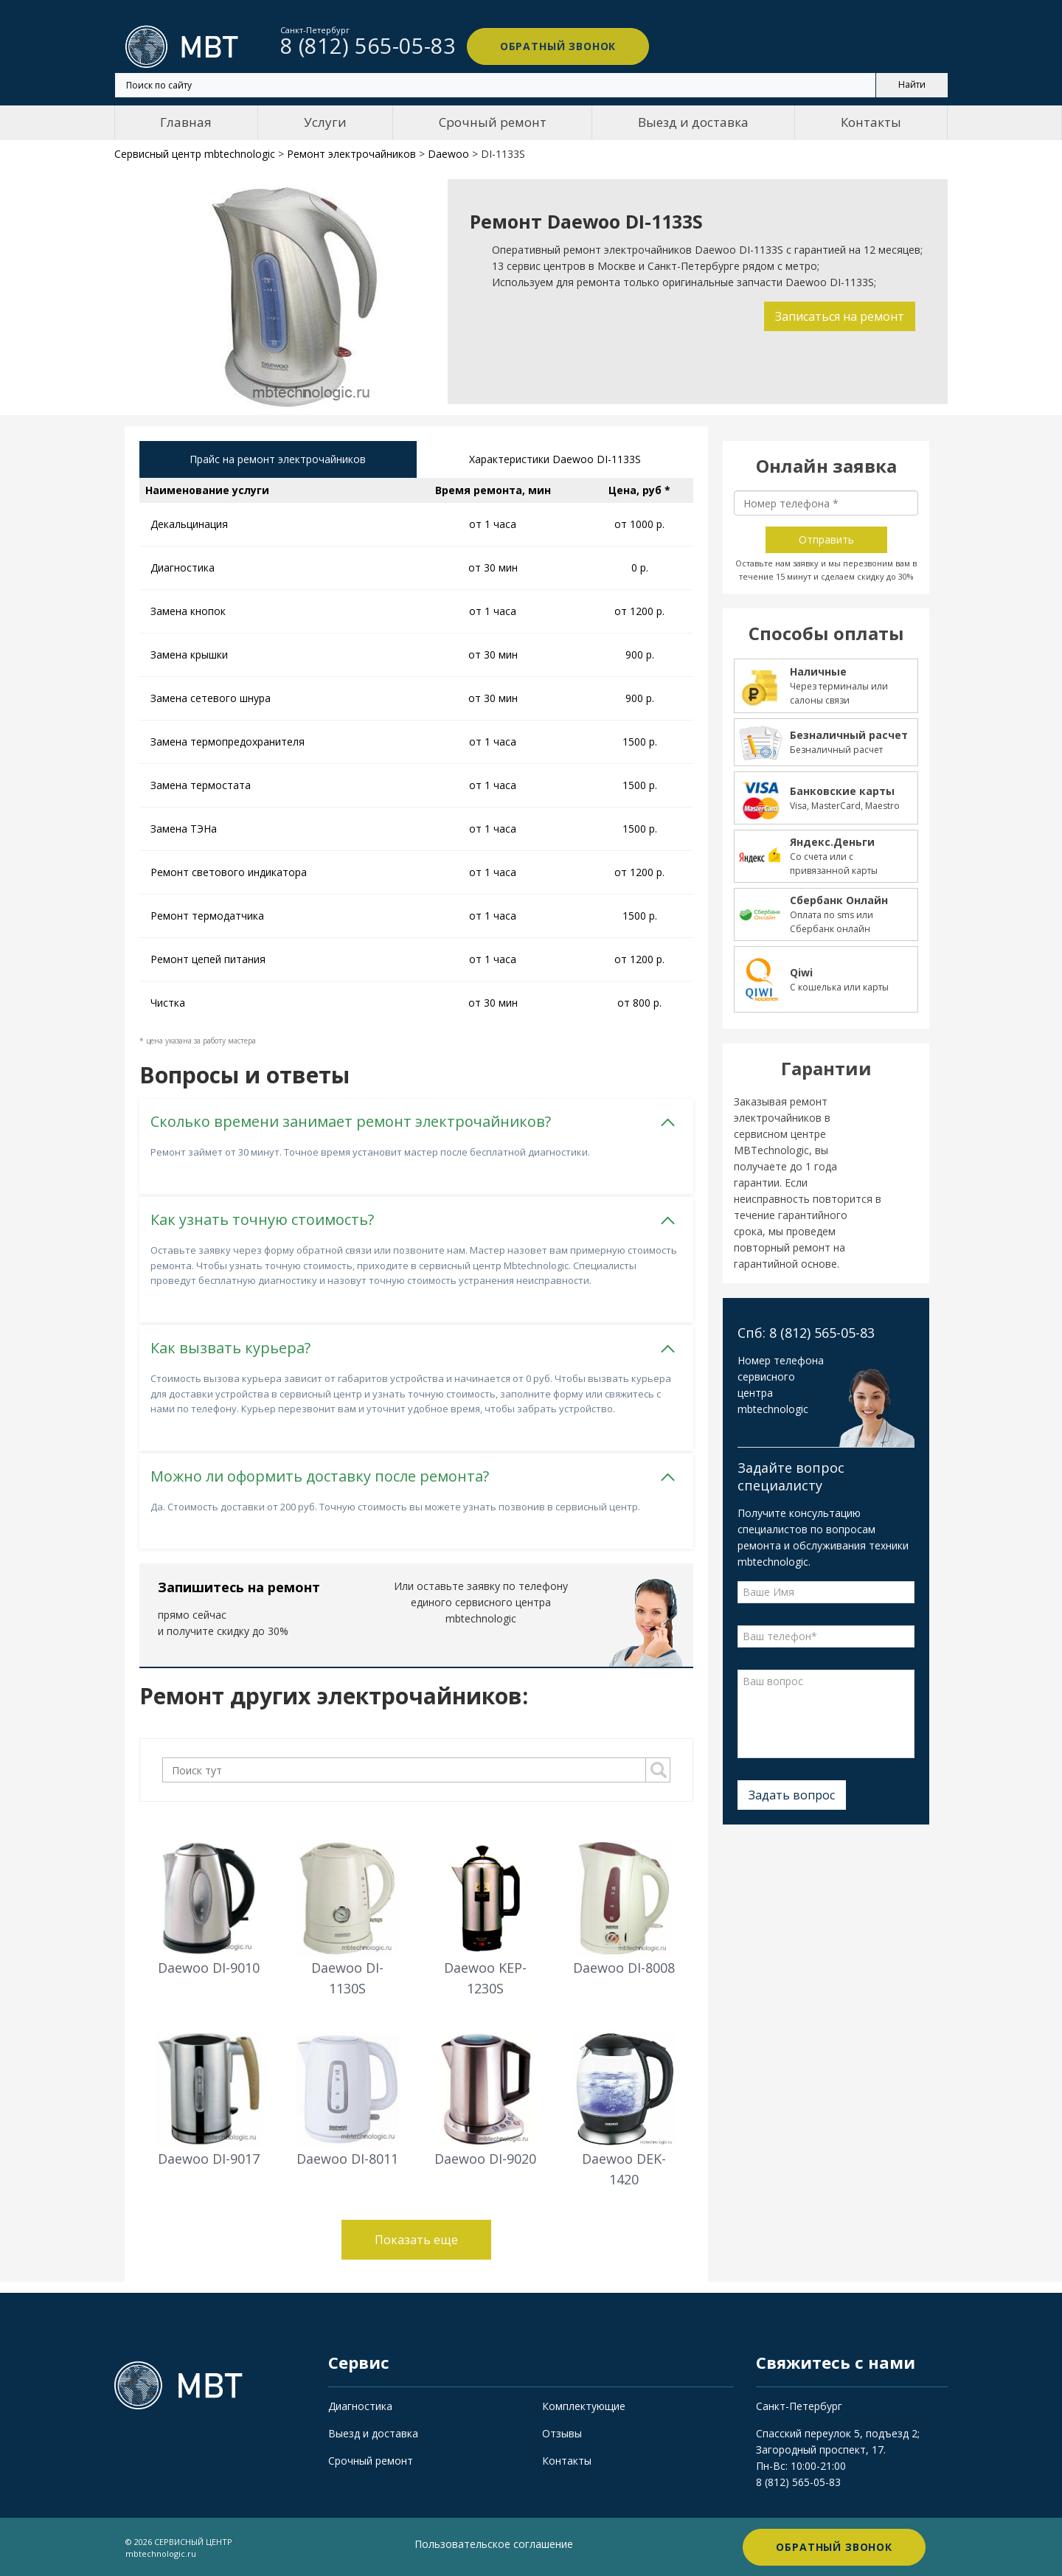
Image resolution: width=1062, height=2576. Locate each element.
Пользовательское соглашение (493, 2543)
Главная (186, 122)
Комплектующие (583, 2405)
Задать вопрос (792, 1795)
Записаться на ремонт (838, 316)
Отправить (826, 539)
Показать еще (416, 2239)
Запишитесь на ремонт (239, 1586)
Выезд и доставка (693, 122)
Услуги (325, 122)
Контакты (871, 122)
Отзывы (562, 2433)
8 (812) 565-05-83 (798, 2481)
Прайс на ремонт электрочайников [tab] (278, 460)
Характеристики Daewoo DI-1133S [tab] (555, 460)
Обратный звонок (553, 46)
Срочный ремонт (492, 122)
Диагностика (360, 2405)
